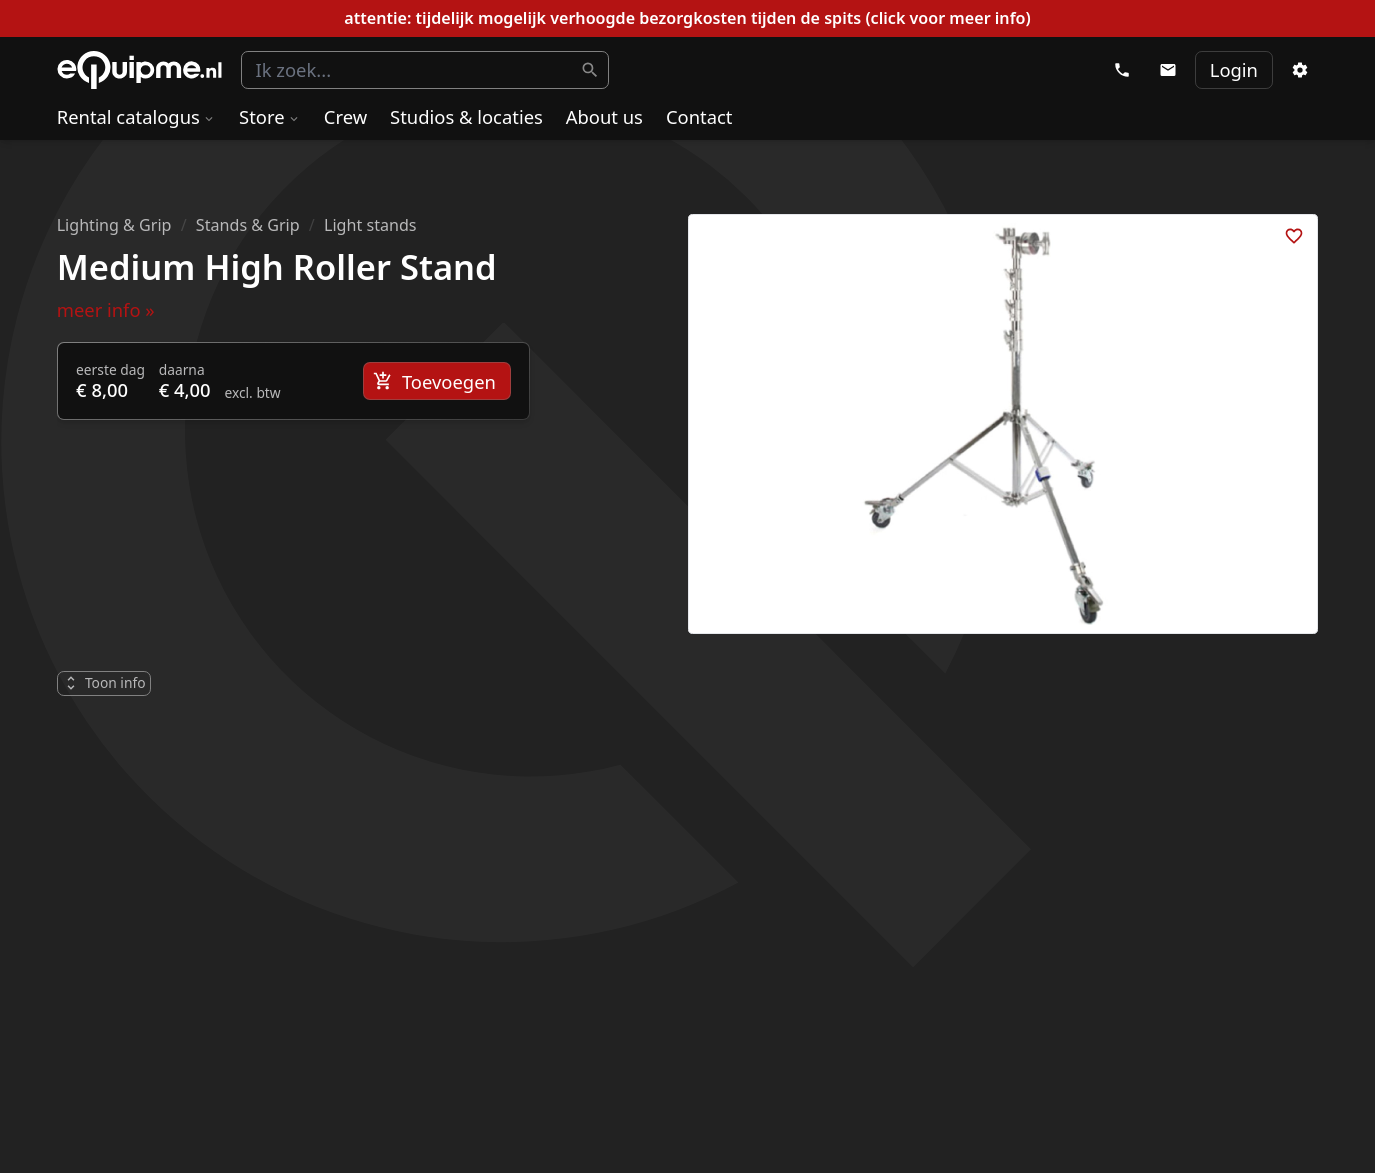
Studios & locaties (466, 116)
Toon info (103, 682)
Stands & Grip (248, 225)
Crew (345, 116)
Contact (699, 116)
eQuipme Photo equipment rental (140, 70)
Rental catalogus (136, 116)
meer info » (106, 309)
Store (270, 116)
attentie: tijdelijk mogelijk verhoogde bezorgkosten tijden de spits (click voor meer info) (687, 18)
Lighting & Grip (114, 225)
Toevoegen (434, 381)
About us (604, 116)
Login (1234, 69)
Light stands (370, 225)
